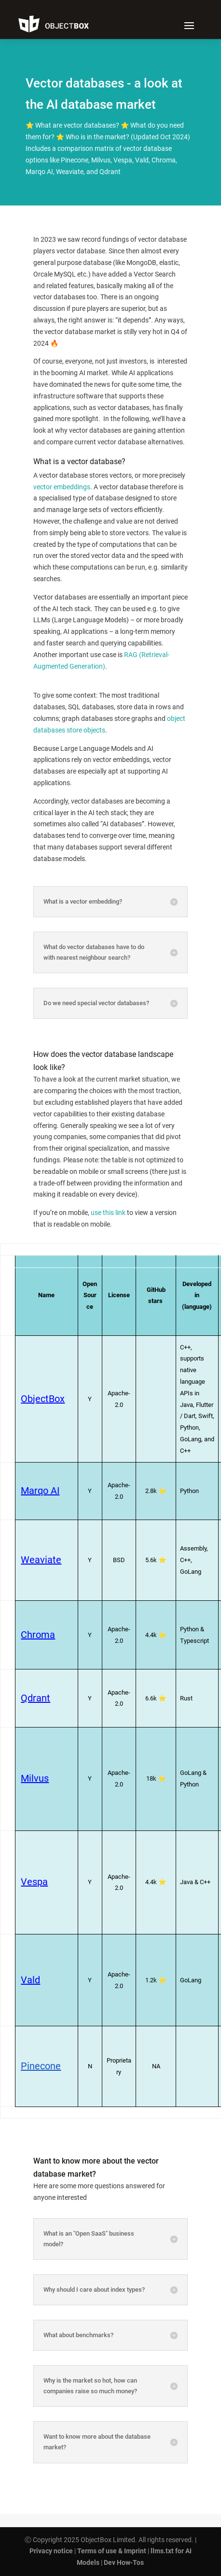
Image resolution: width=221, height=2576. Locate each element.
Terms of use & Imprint (111, 2551)
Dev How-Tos (124, 2562)
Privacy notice (51, 2551)
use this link (108, 1212)
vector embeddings (61, 487)
